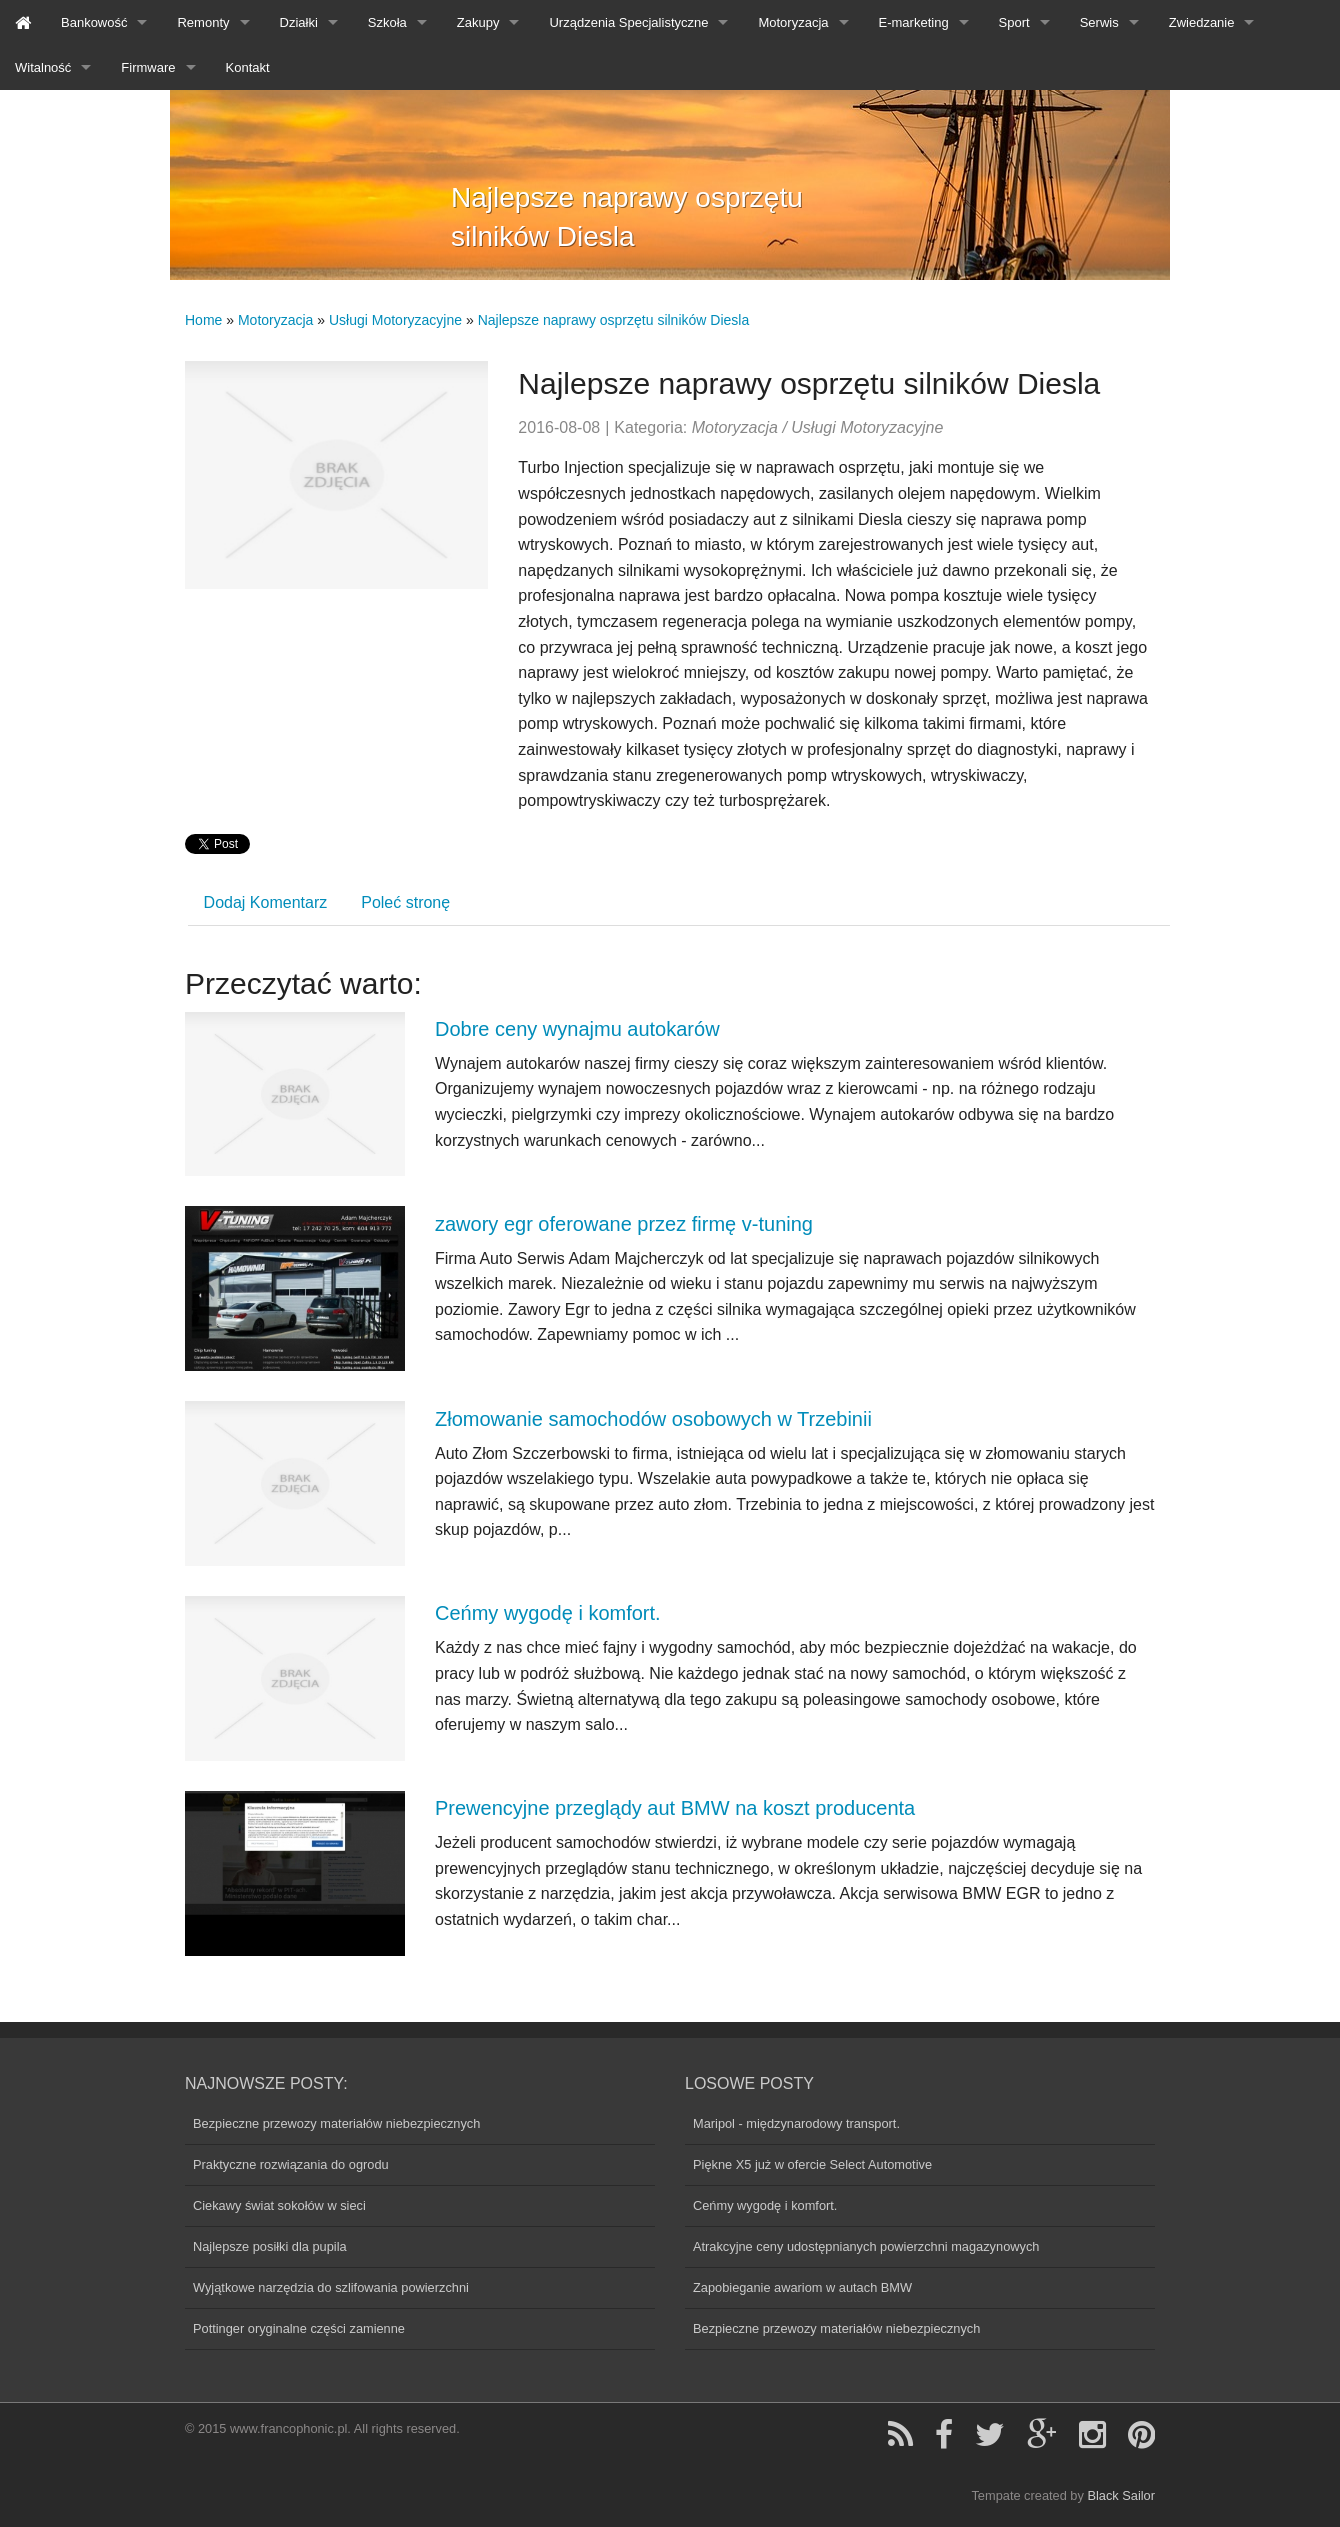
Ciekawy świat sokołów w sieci (279, 2205)
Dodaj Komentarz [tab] (266, 902)
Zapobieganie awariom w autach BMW (802, 2287)
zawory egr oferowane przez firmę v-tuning (624, 1224)
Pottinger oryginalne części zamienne (299, 2328)
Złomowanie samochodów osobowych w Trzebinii (653, 1419)
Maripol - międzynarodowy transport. (796, 2123)
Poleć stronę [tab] (405, 902)
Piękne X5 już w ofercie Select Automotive (812, 2164)
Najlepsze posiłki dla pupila (270, 2246)
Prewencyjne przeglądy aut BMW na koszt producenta (675, 1808)
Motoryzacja (275, 320)
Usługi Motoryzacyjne (395, 320)
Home (203, 320)
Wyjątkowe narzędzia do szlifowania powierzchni (331, 2287)
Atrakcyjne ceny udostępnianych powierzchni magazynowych (866, 2246)
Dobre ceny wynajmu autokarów (577, 1029)
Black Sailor (1121, 2495)
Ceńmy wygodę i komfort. (548, 1613)
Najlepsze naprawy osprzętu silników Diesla (614, 320)
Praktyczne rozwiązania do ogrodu (291, 2164)
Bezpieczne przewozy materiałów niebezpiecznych (336, 2123)
